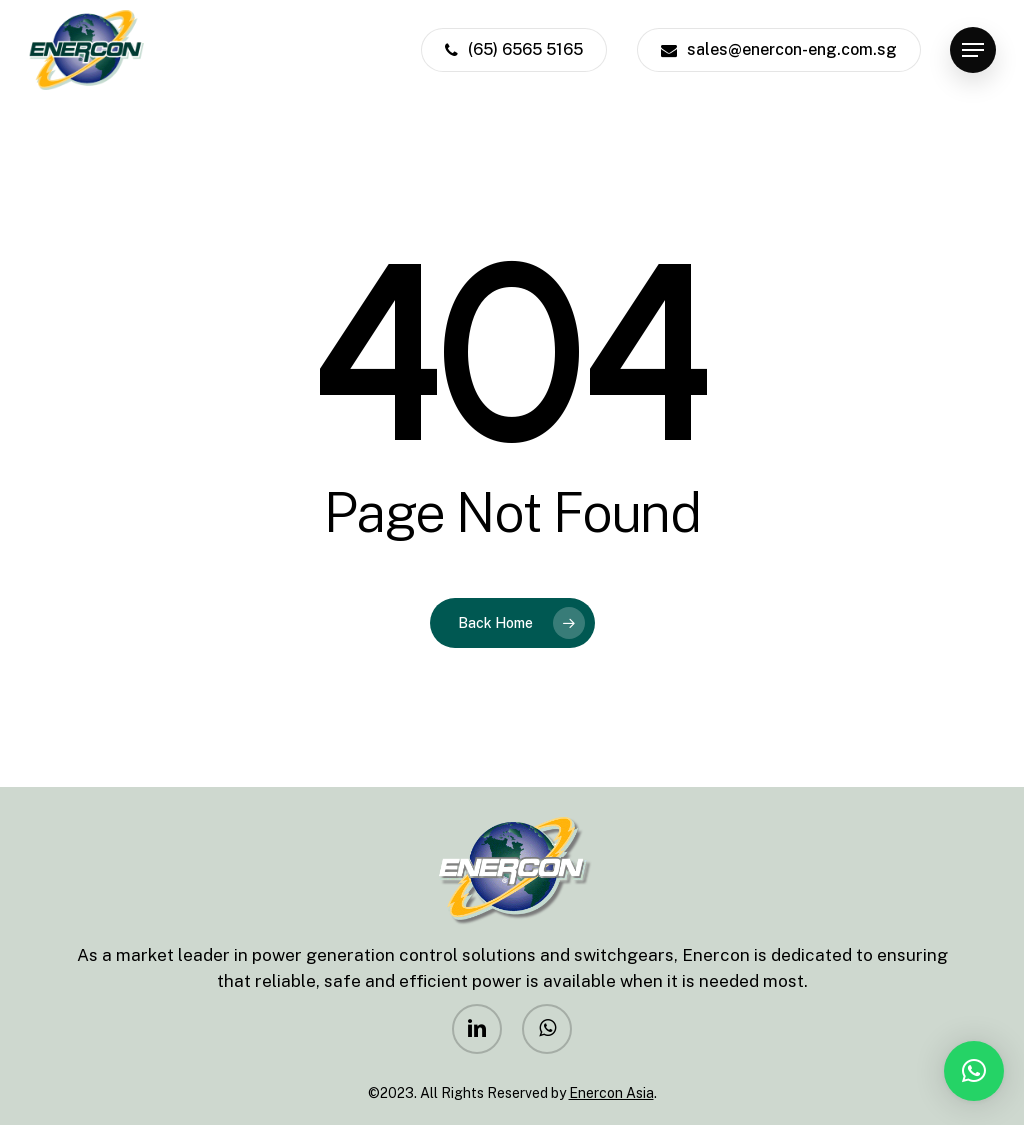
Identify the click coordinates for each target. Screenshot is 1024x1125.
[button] (974, 1071)
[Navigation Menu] (973, 50)
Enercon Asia (611, 1093)
